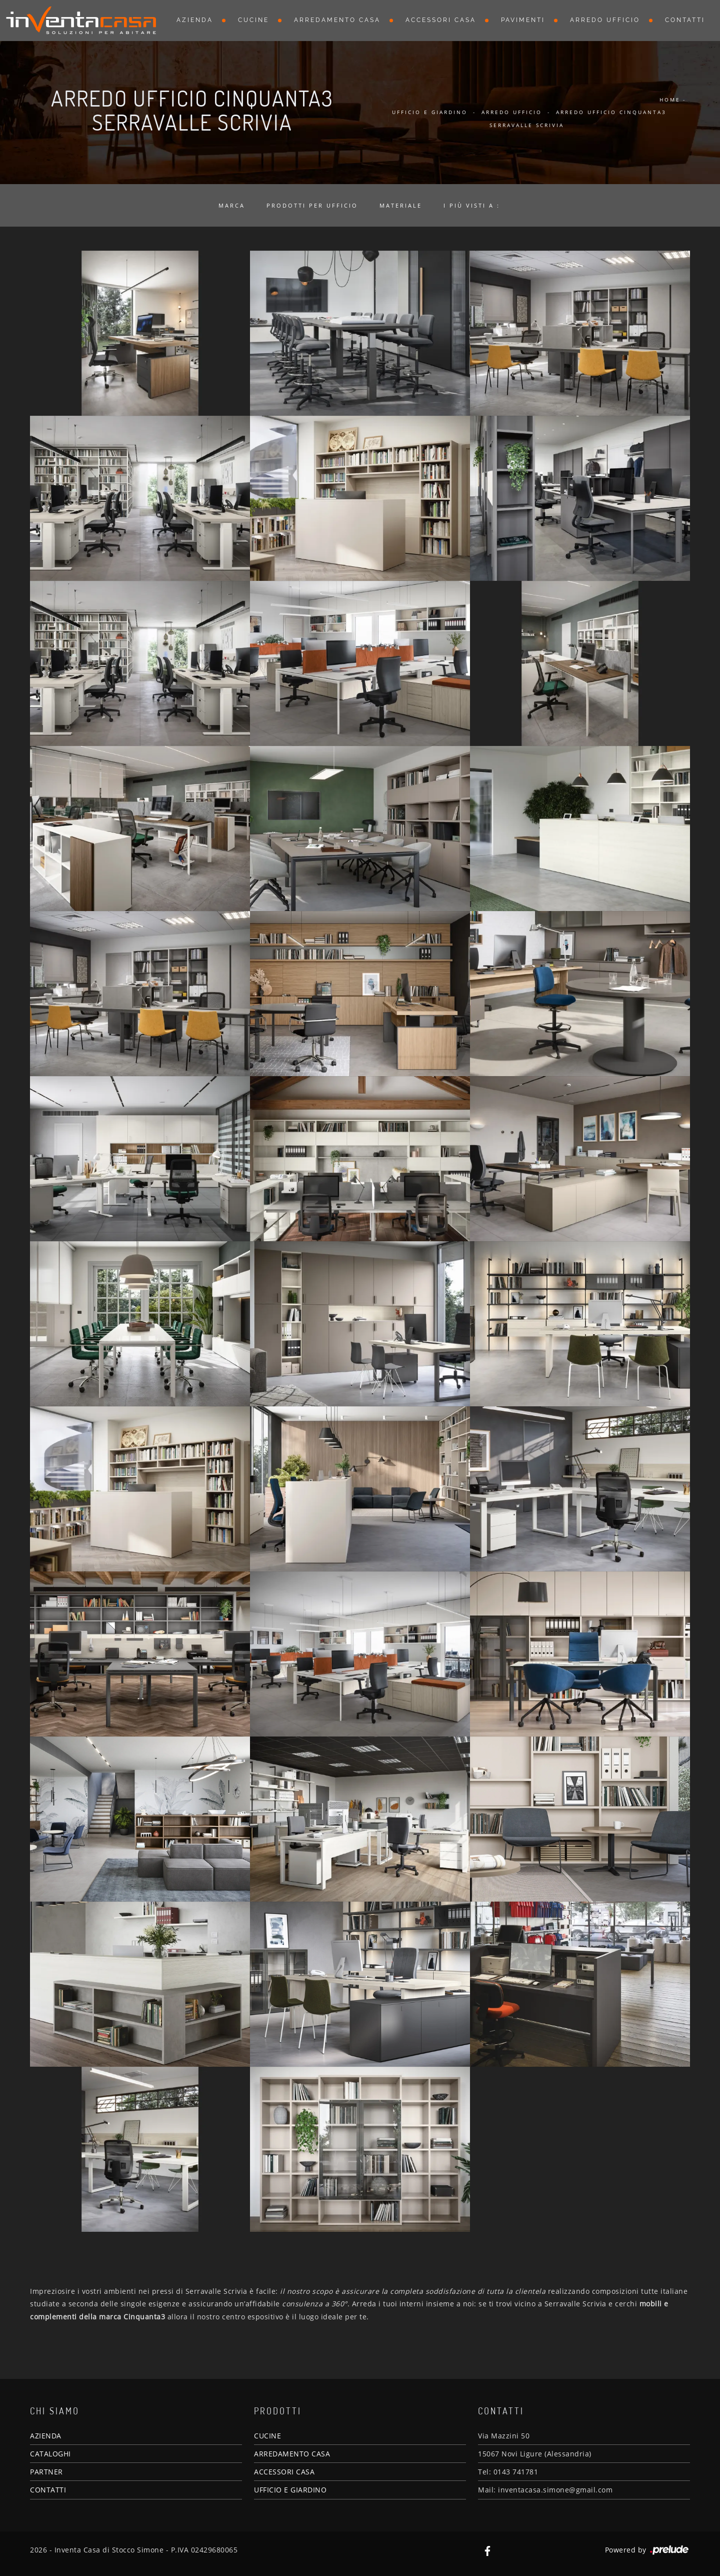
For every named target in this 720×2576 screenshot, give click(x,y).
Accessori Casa (441, 20)
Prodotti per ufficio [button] (312, 205)
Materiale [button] (401, 205)
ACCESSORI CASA (284, 2471)
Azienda (194, 20)
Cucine (253, 20)
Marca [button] (231, 205)
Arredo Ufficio (605, 20)
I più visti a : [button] (472, 205)
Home (670, 99)
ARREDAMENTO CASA (292, 2453)
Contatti (685, 20)
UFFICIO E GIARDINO (290, 2489)
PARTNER (46, 2471)
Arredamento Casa (337, 20)
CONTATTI (48, 2489)
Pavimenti (523, 20)
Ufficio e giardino (430, 112)
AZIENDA (46, 2435)
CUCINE (267, 2435)
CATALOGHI (50, 2453)
